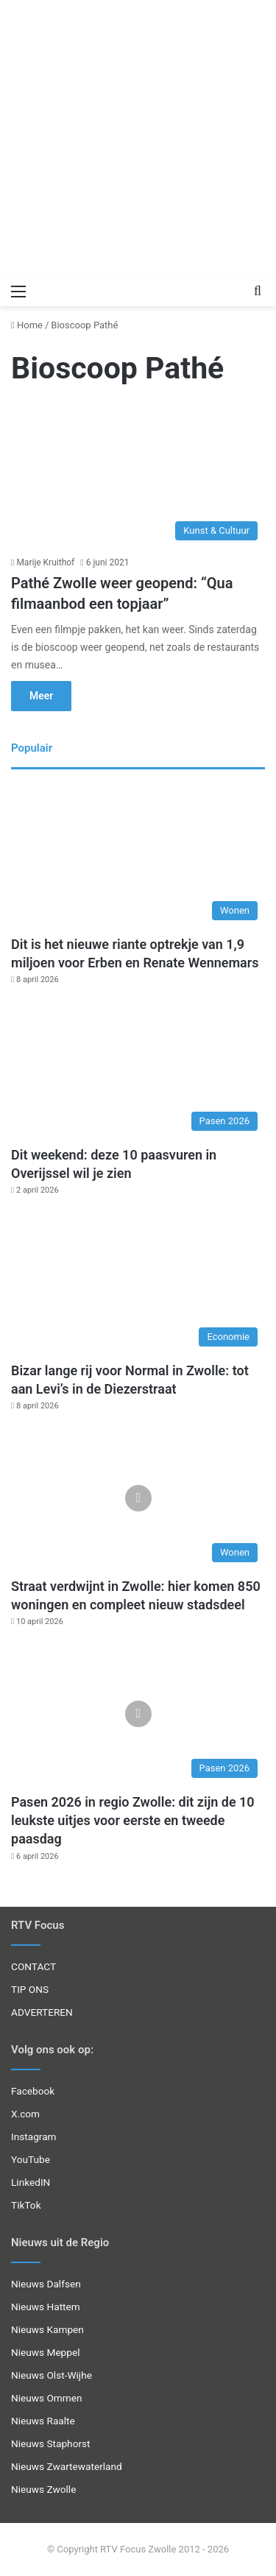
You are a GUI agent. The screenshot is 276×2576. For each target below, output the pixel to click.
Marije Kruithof (45, 562)
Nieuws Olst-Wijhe (51, 2375)
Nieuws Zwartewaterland (66, 2466)
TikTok (26, 2205)
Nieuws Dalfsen (46, 2284)
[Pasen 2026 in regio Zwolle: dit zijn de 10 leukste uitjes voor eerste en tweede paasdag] (138, 1713)
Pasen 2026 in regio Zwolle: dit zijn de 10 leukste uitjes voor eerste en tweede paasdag (133, 1820)
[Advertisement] (138, 138)
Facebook (32, 2091)
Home (27, 325)
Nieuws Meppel (45, 2352)
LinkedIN (30, 2182)
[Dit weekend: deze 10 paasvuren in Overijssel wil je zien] (138, 1066)
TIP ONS (30, 1989)
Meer (41, 696)
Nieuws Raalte (43, 2421)
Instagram (34, 2136)
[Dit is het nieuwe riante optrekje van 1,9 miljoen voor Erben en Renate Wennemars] (138, 856)
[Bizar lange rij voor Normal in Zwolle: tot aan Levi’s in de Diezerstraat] (138, 1282)
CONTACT (33, 1966)
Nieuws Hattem (45, 2306)
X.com (25, 2114)
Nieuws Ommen (46, 2398)
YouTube (30, 2159)
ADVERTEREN (42, 2012)
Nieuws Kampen (47, 2329)
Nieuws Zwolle (43, 2489)
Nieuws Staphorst (51, 2443)
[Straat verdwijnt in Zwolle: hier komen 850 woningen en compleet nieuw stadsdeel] (138, 1498)
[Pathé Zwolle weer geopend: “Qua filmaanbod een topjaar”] (138, 476)
